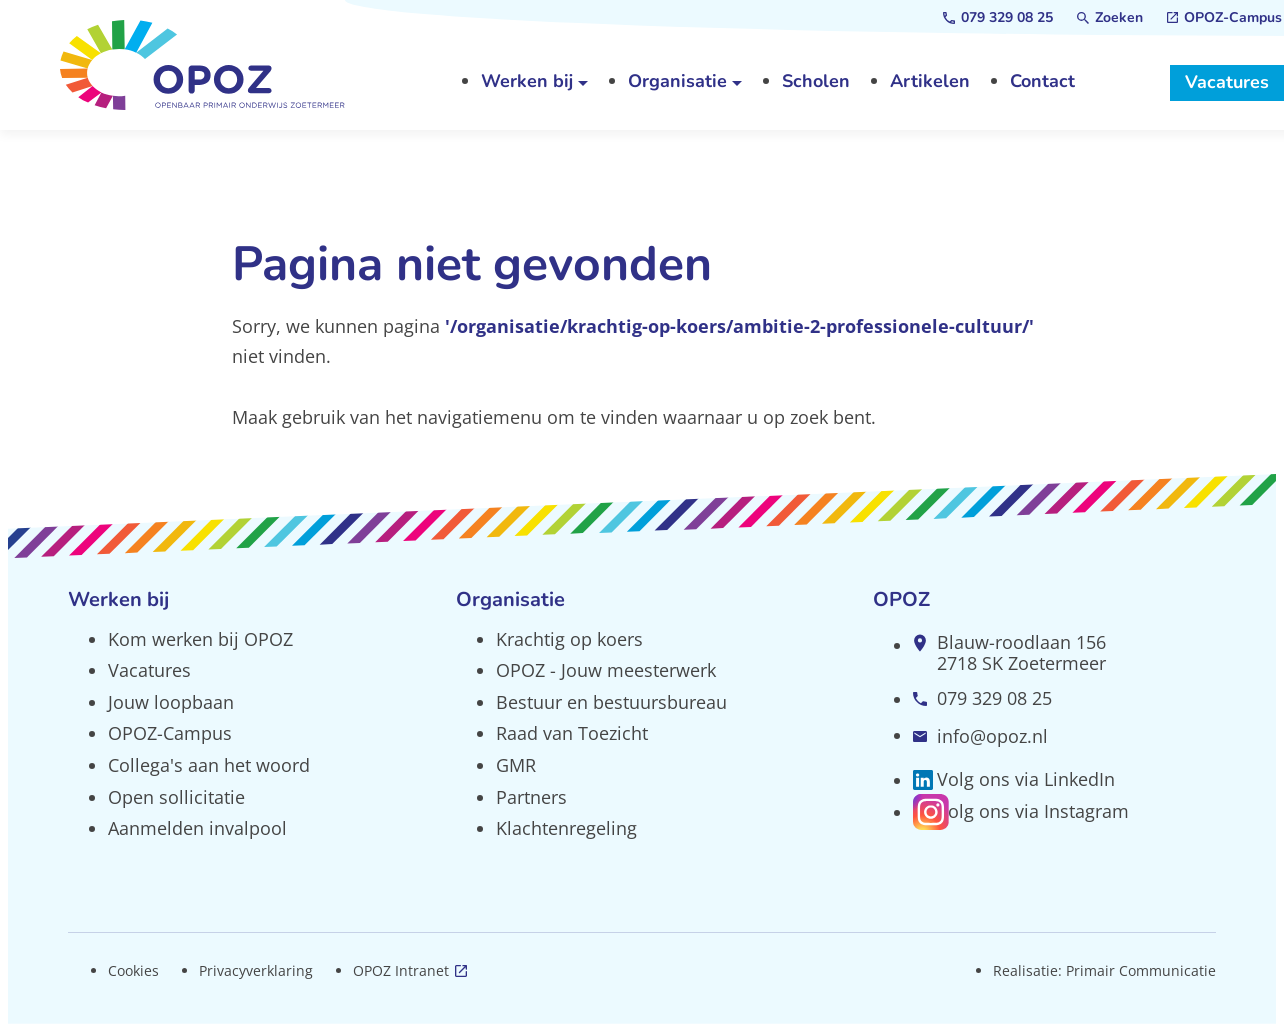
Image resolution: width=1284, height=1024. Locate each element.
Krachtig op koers (569, 639)
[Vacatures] (1227, 83)
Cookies (133, 970)
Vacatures (149, 670)
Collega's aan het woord (209, 765)
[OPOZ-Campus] (1224, 18)
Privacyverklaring (256, 970)
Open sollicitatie (176, 797)
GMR (516, 765)
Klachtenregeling (566, 828)
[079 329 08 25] (998, 18)
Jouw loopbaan (171, 702)
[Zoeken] (1110, 18)
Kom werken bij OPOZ (200, 639)
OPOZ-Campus (170, 733)
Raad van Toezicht (572, 733)
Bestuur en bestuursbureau (611, 702)
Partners (531, 797)
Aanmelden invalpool (197, 828)
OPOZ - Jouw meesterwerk (606, 670)
